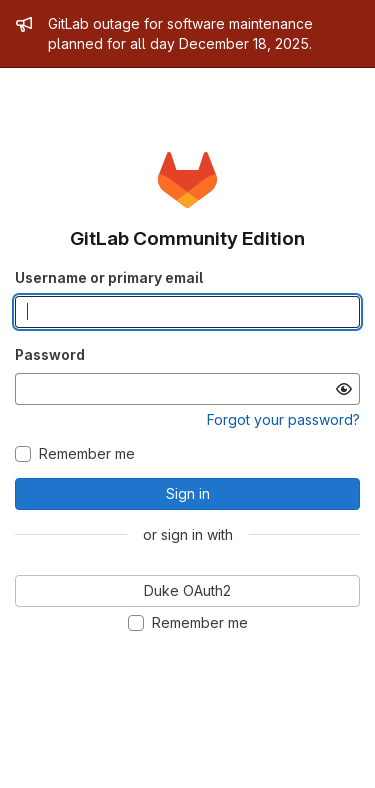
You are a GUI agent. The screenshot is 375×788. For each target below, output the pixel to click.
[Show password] (344, 389)
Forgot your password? (283, 419)
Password (50, 354)
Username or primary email (109, 277)
